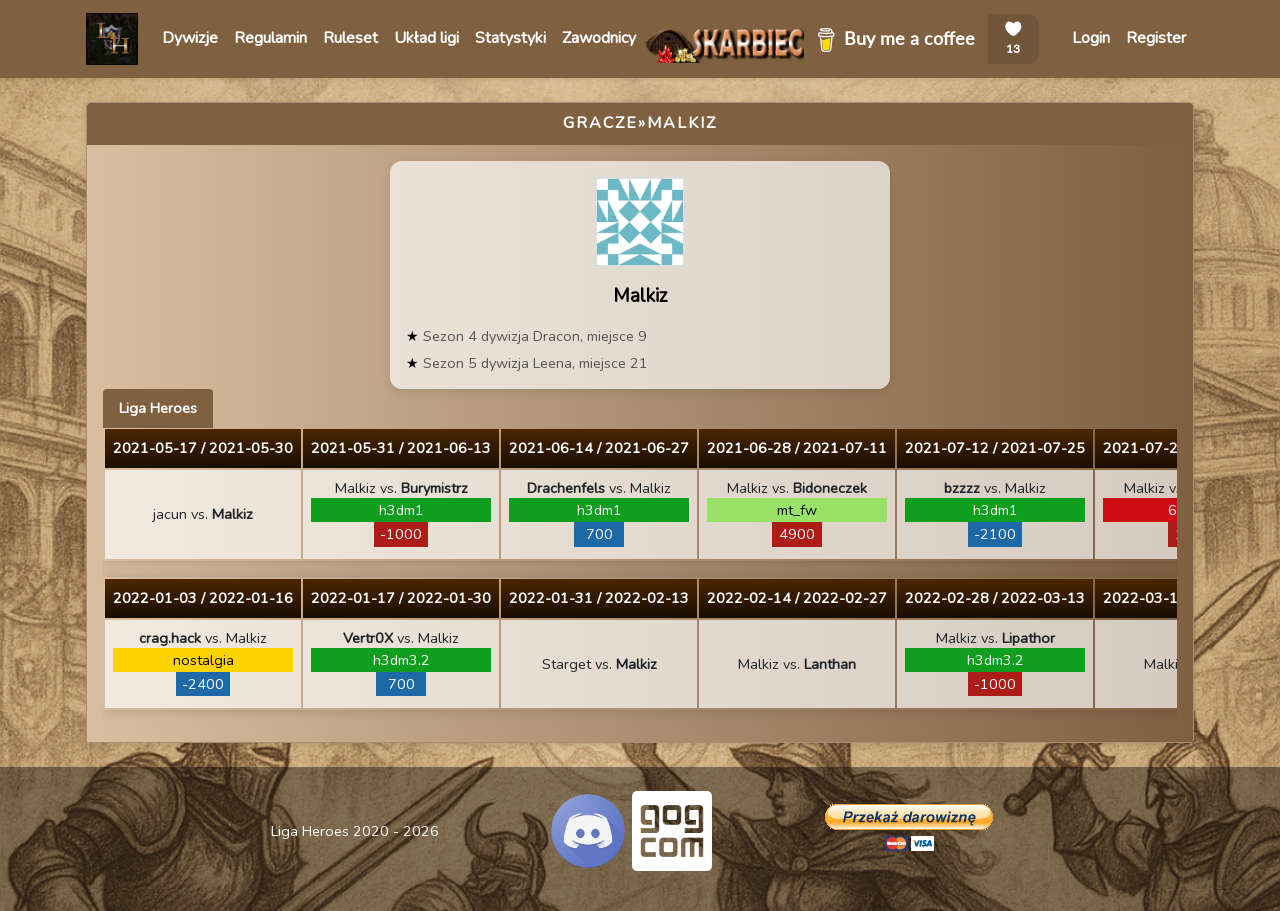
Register (1156, 38)
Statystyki (510, 38)
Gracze (600, 123)
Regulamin (270, 38)
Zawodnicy (599, 38)
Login (1091, 38)
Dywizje (190, 38)
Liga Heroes (158, 408)
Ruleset (350, 38)
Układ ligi (426, 38)
